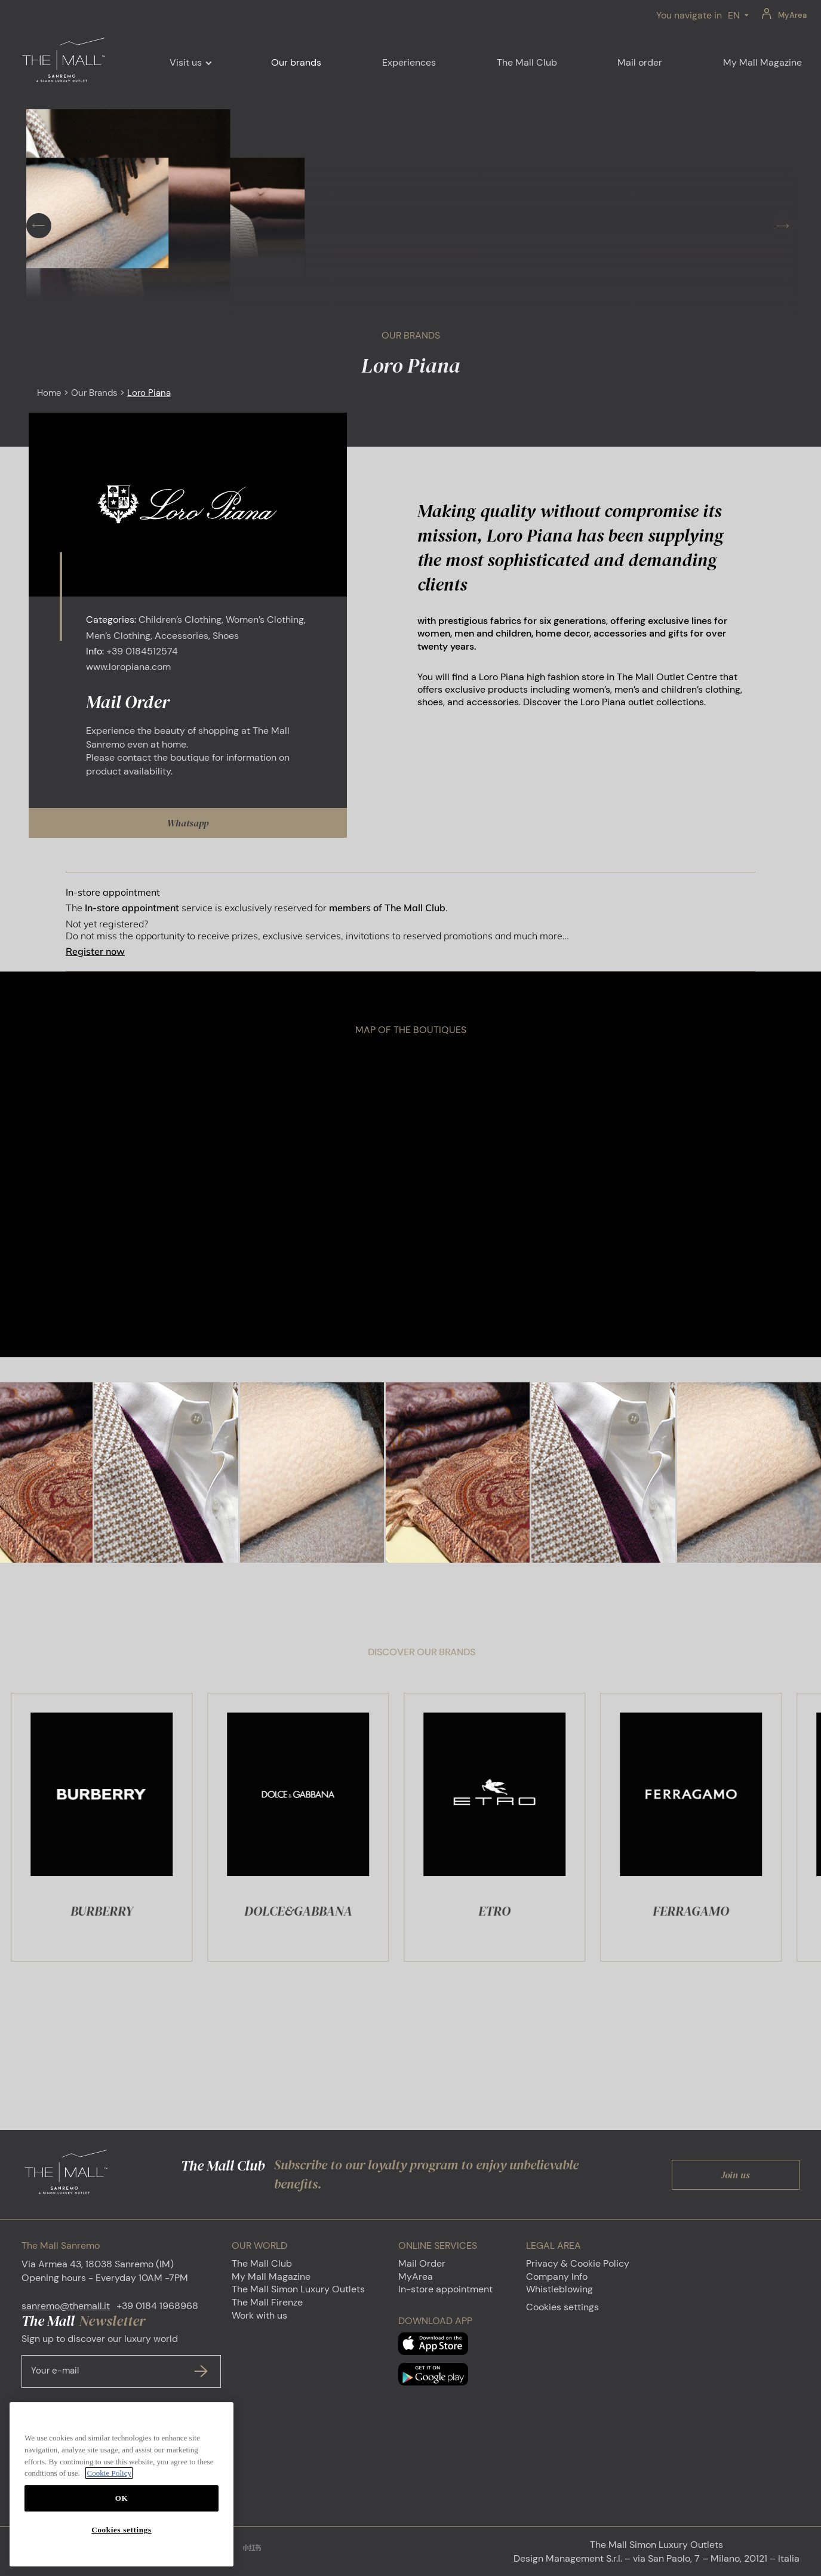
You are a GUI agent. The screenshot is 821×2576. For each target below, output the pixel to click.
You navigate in (689, 15)
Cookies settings (562, 2307)
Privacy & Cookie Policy (577, 2263)
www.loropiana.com (128, 666)
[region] (121, 2484)
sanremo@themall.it (65, 2306)
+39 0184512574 (142, 651)
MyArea (792, 15)
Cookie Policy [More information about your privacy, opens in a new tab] (109, 2473)
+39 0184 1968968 (157, 2306)
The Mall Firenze (267, 2302)
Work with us (259, 2315)
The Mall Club (262, 2263)
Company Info (557, 2276)
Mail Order (421, 2263)
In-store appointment (445, 2289)
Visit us (186, 62)
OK (121, 2498)
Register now (95, 951)
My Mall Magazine (271, 2276)
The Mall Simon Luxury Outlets (298, 2289)
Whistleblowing (559, 2289)
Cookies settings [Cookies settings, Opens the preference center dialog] (121, 2529)
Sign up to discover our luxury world (121, 2360)
